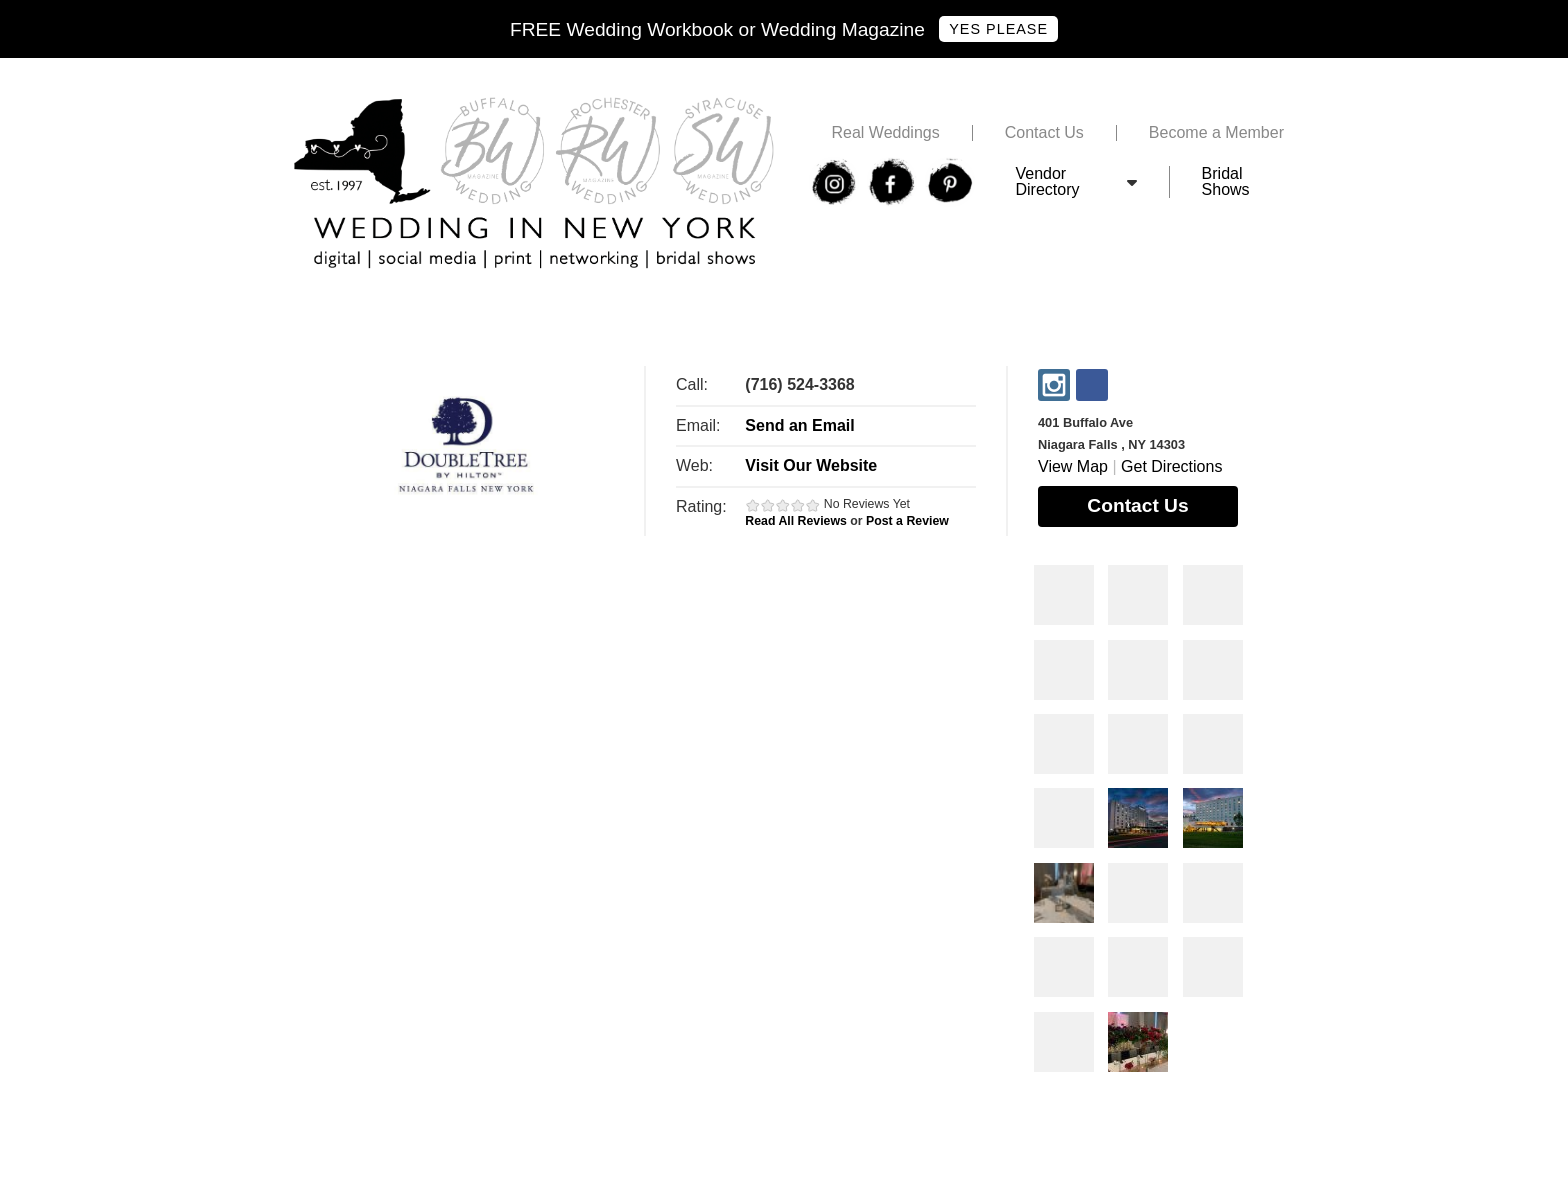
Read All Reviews (796, 521)
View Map (1073, 466)
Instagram (1054, 385)
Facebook (1092, 385)
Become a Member (1216, 133)
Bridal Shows (1226, 182)
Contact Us (1044, 133)
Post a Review (907, 521)
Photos (1064, 595)
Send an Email (799, 425)
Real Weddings (885, 133)
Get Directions (1171, 466)
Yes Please (998, 29)
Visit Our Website (811, 465)
